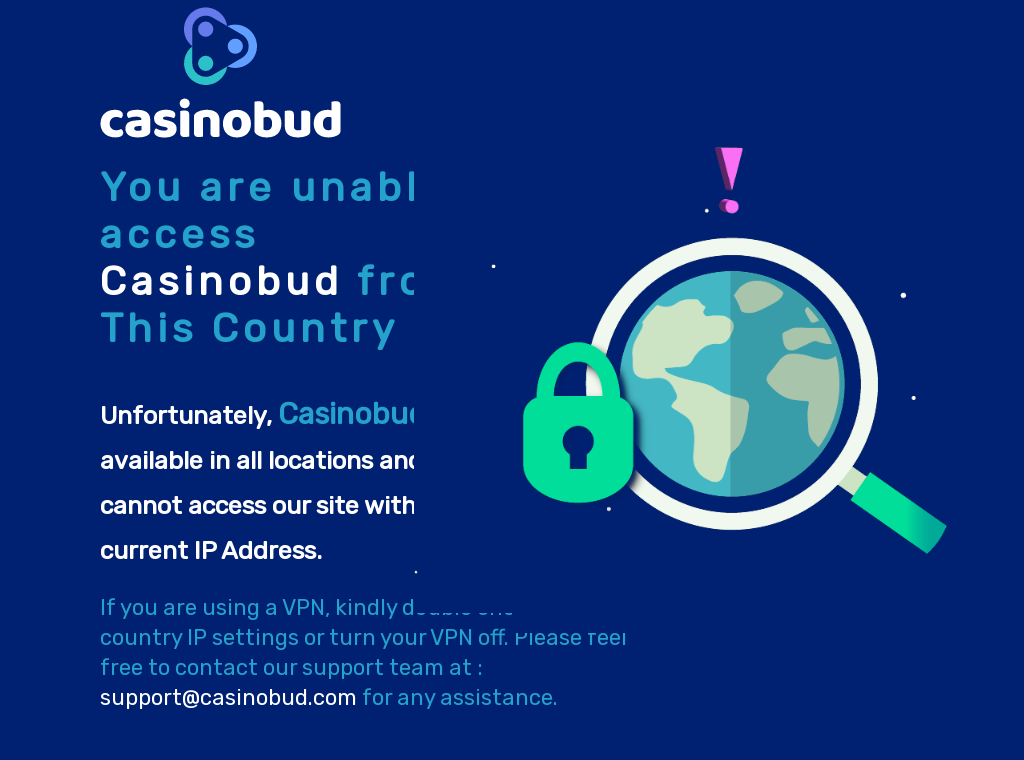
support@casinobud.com (228, 697)
